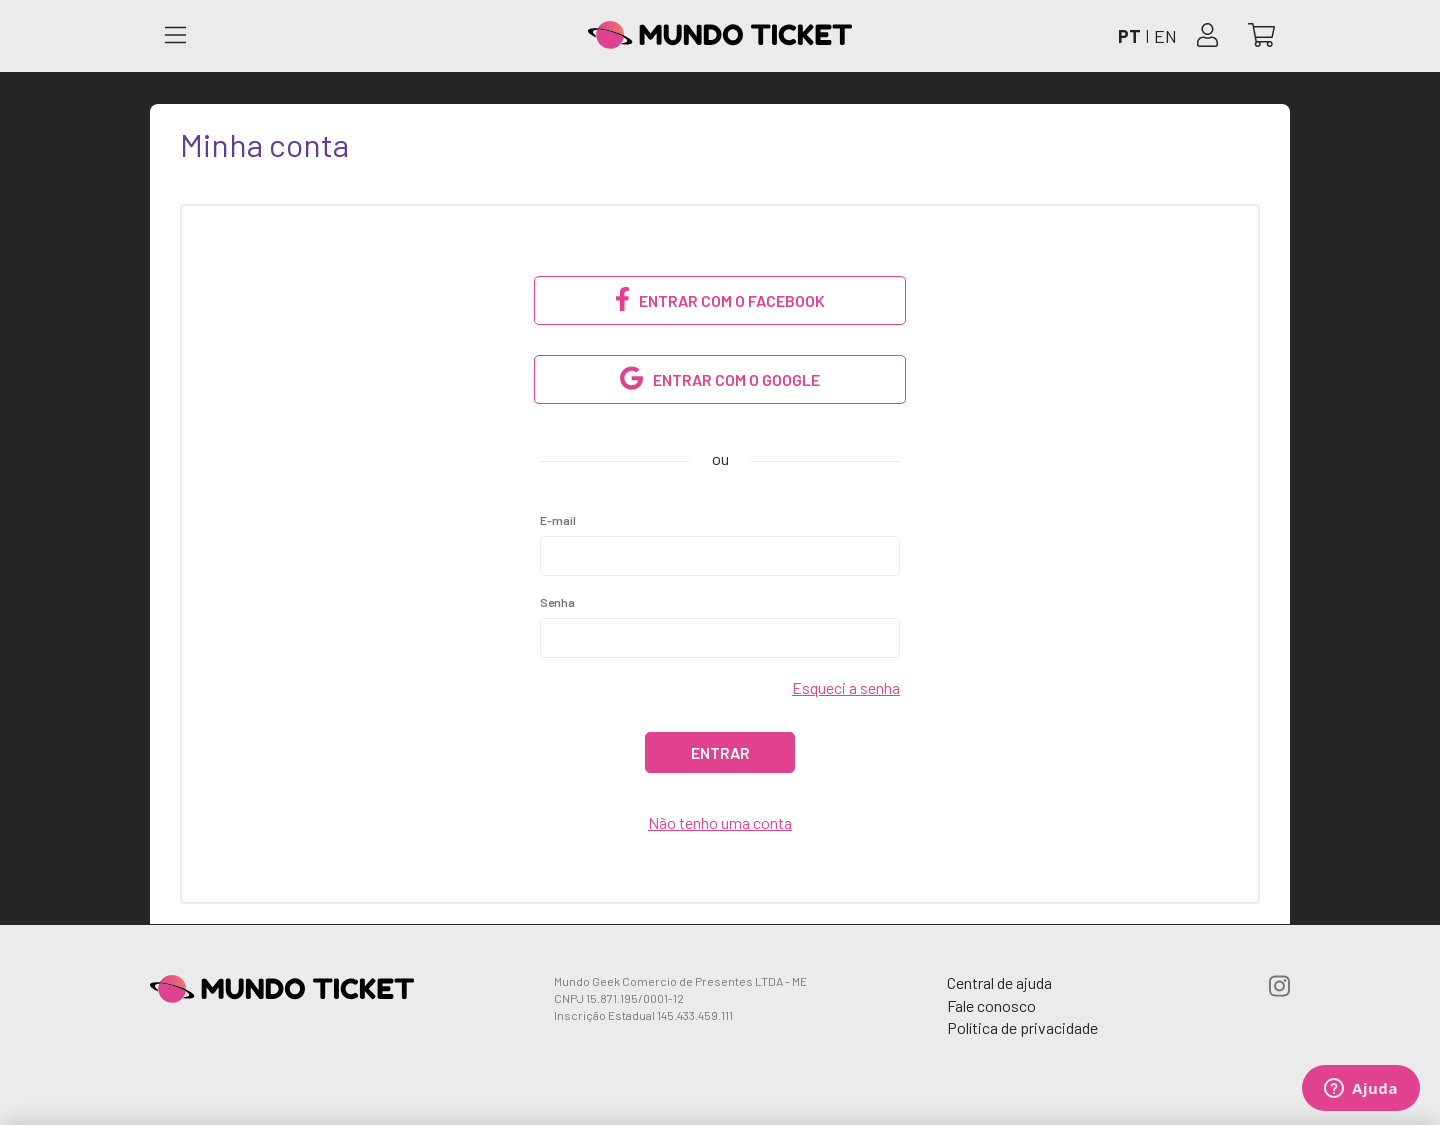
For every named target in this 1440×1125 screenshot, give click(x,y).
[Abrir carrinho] (1261, 36)
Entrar (720, 752)
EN (1165, 36)
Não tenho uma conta (720, 822)
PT (1129, 36)
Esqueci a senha (846, 687)
